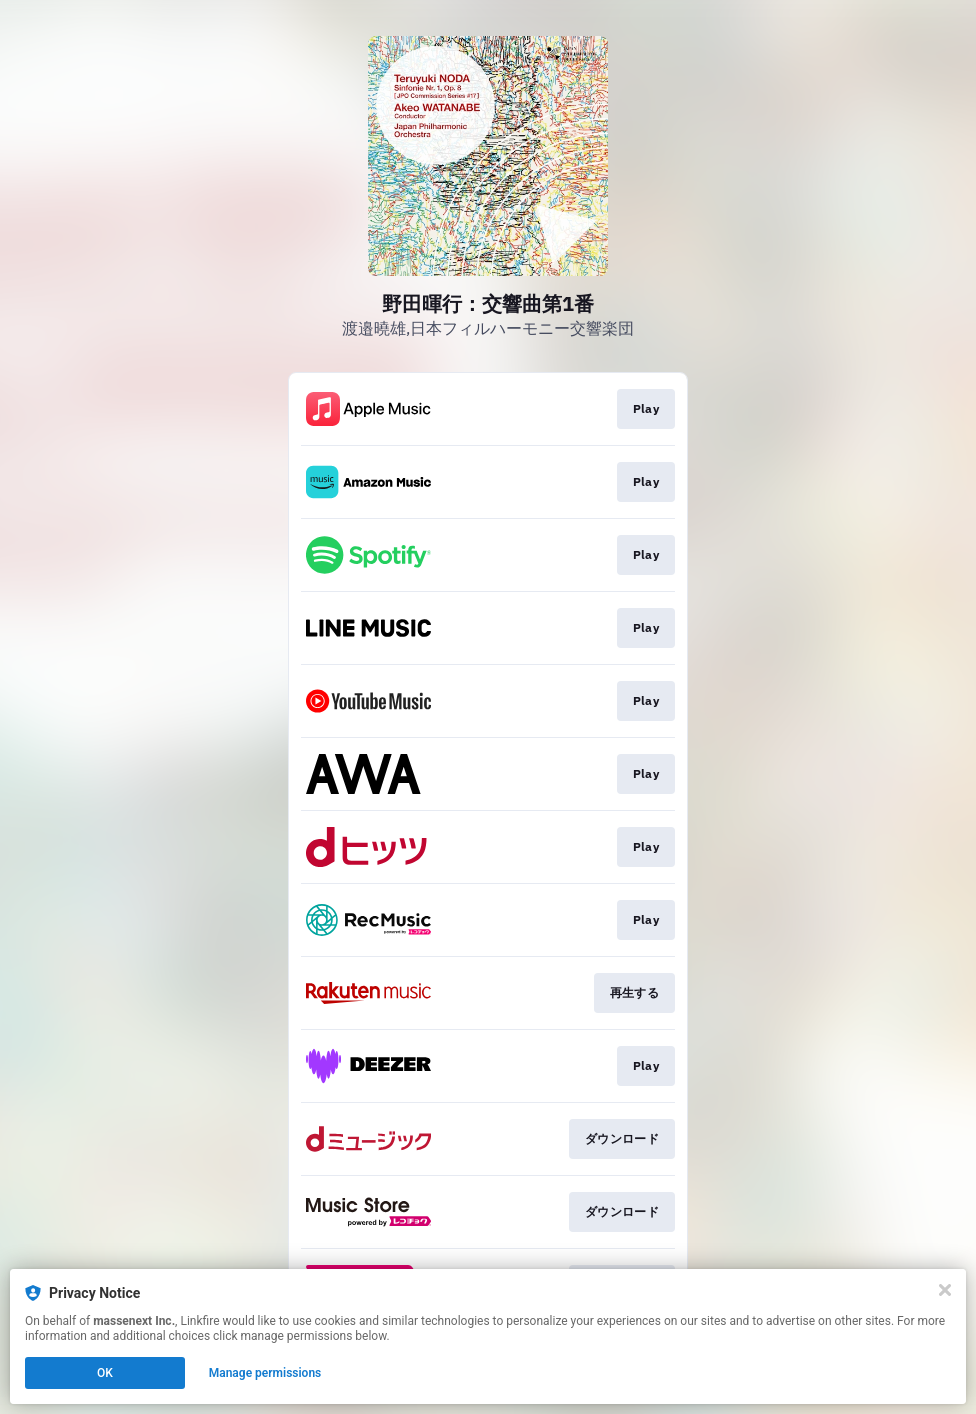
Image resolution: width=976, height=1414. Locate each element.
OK (105, 1373)
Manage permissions (265, 1373)
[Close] (945, 1290)
